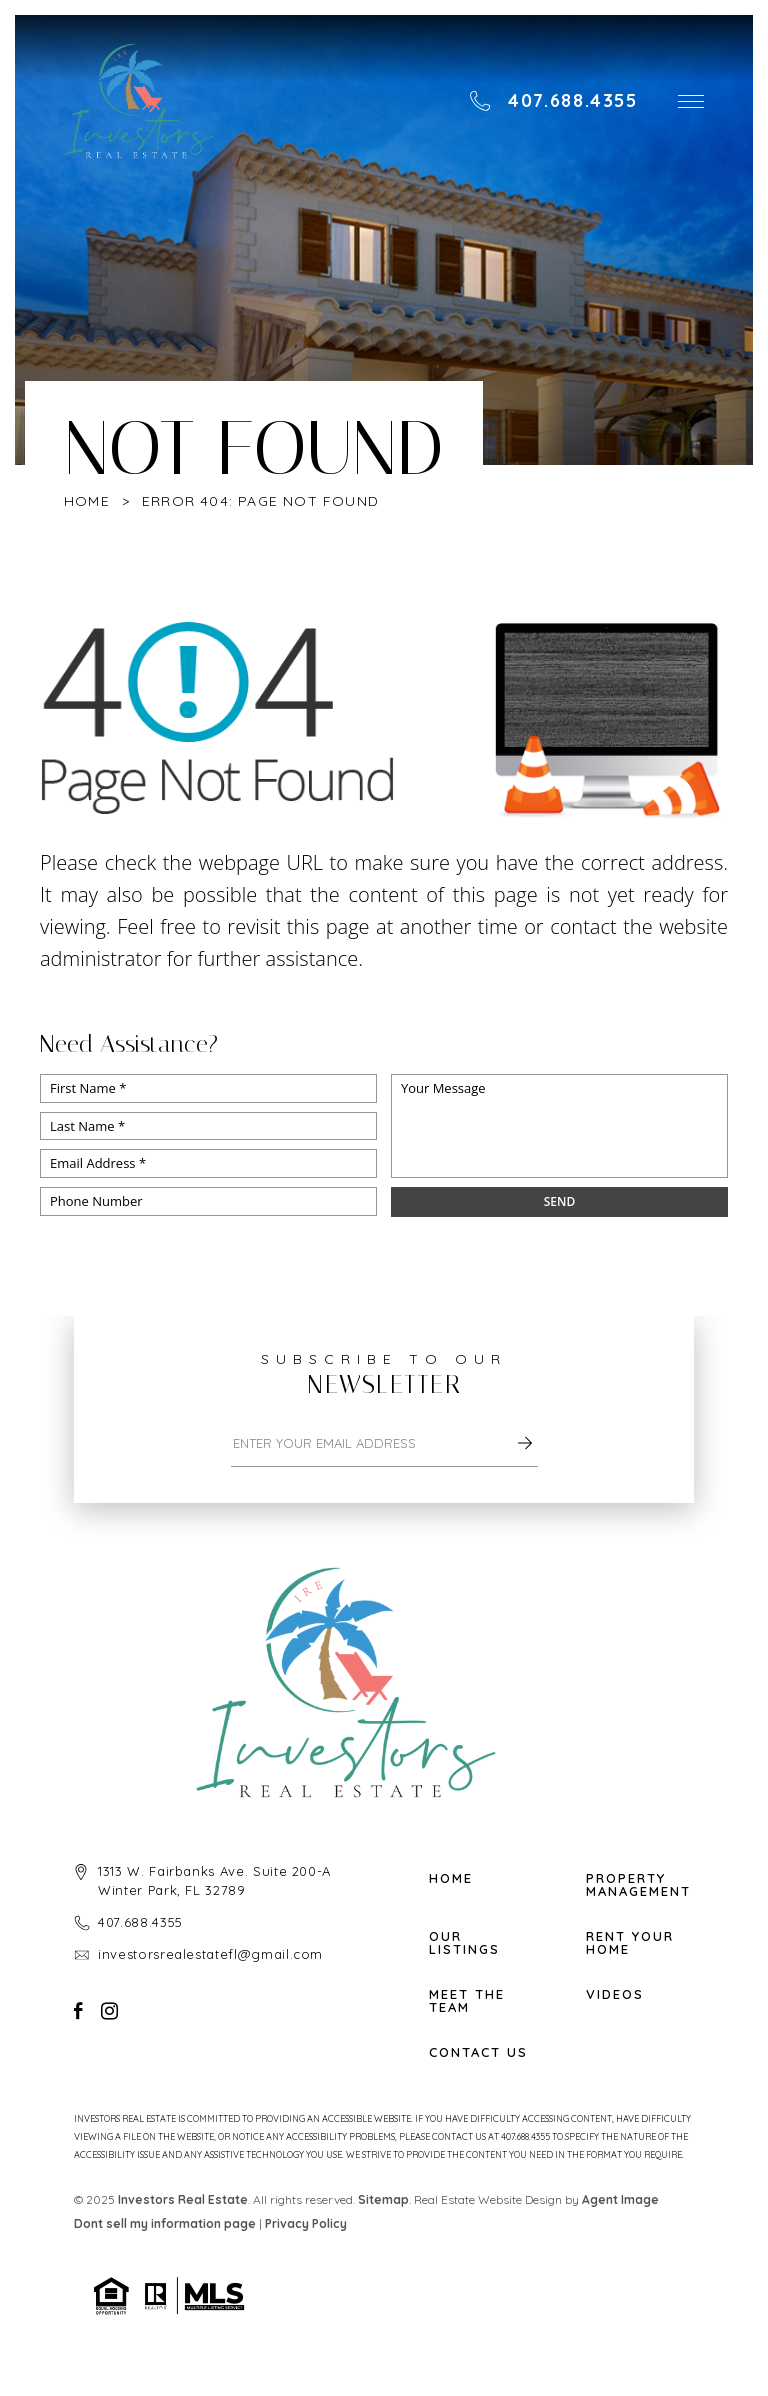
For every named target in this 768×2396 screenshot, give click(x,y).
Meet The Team (467, 2001)
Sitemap (383, 2199)
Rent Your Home (630, 1943)
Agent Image (620, 2199)
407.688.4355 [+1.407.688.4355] (140, 1922)
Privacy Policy (306, 2223)
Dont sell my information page (165, 2223)
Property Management (638, 1885)
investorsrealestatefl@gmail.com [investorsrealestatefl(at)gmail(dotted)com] (210, 1954)
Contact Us (478, 2052)
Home (451, 1878)
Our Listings (464, 1943)
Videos (615, 1994)
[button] (691, 101)
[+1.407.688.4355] (553, 101)
